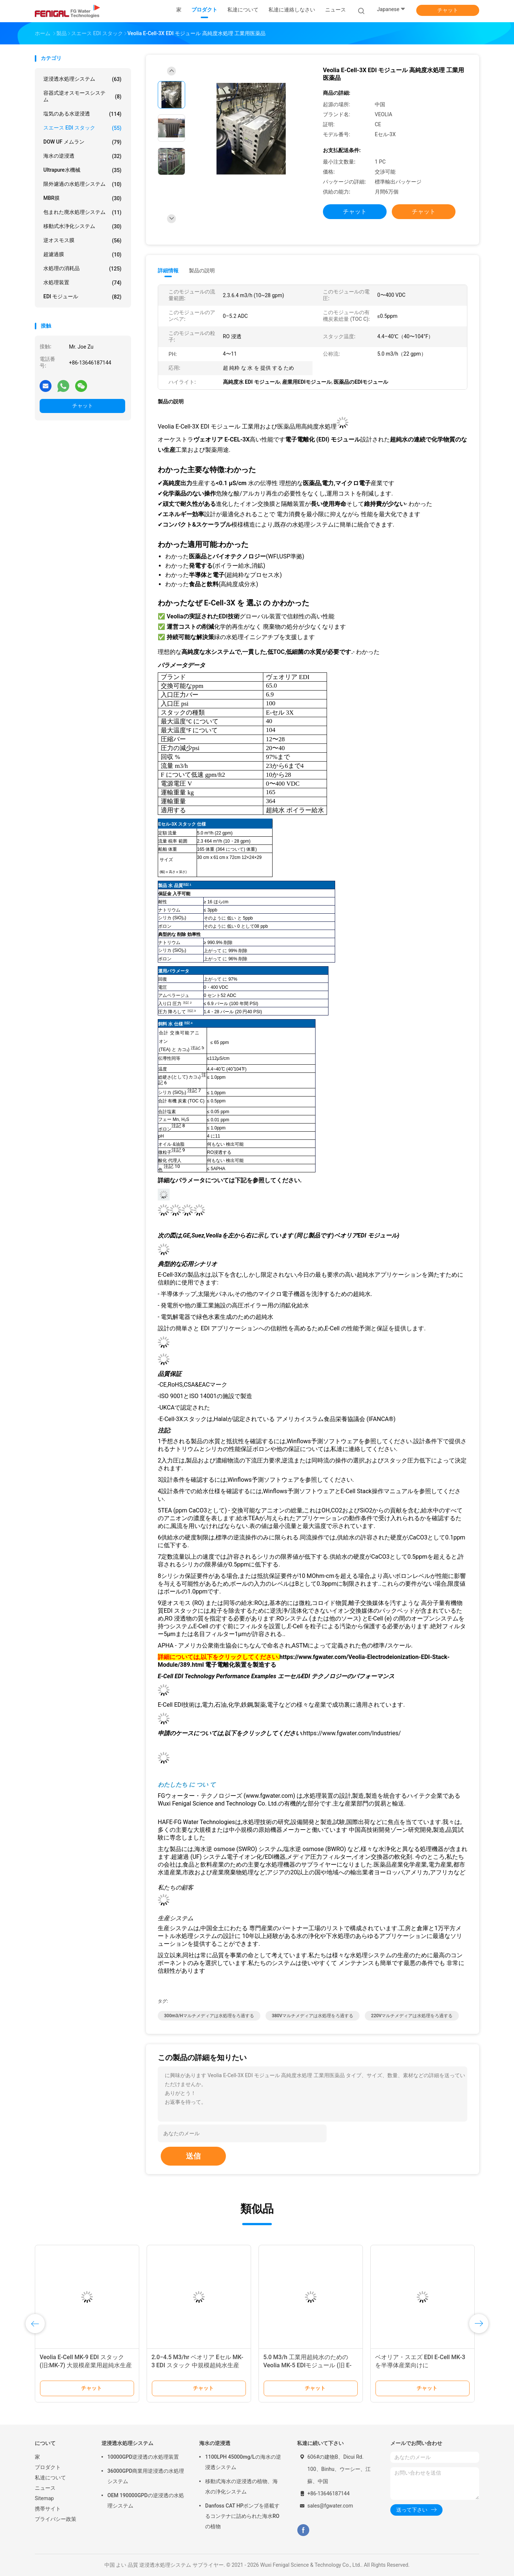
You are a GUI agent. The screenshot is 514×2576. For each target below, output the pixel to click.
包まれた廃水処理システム (82, 212)
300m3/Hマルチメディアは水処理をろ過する (209, 2015)
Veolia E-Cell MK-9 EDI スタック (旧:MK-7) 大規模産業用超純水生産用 (86, 2365)
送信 (193, 2156)
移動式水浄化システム (82, 226)
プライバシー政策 (55, 2519)
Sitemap (44, 2498)
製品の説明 (202, 270)
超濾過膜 (82, 254)
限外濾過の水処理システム (82, 184)
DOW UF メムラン (82, 142)
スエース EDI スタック (82, 128)
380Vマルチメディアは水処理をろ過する (312, 2015)
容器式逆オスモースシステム (82, 96)
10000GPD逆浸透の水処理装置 (143, 2457)
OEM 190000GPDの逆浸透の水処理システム (145, 2500)
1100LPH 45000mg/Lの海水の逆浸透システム (243, 2462)
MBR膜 (82, 198)
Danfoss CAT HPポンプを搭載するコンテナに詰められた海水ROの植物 (242, 2516)
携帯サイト (48, 2509)
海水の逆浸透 (82, 156)
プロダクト (48, 2467)
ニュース (45, 2488)
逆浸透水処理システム (82, 79)
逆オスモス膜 (82, 240)
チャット (447, 10)
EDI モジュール (82, 296)
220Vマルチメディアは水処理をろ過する (412, 2015)
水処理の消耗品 (82, 268)
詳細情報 (168, 270)
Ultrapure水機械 (82, 170)
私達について (50, 2478)
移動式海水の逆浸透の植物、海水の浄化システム (241, 2486)
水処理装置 (82, 282)
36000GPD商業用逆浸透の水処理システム (145, 2476)
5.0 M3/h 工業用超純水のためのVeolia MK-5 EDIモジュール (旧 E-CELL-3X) (307, 2365)
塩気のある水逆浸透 (82, 114)
